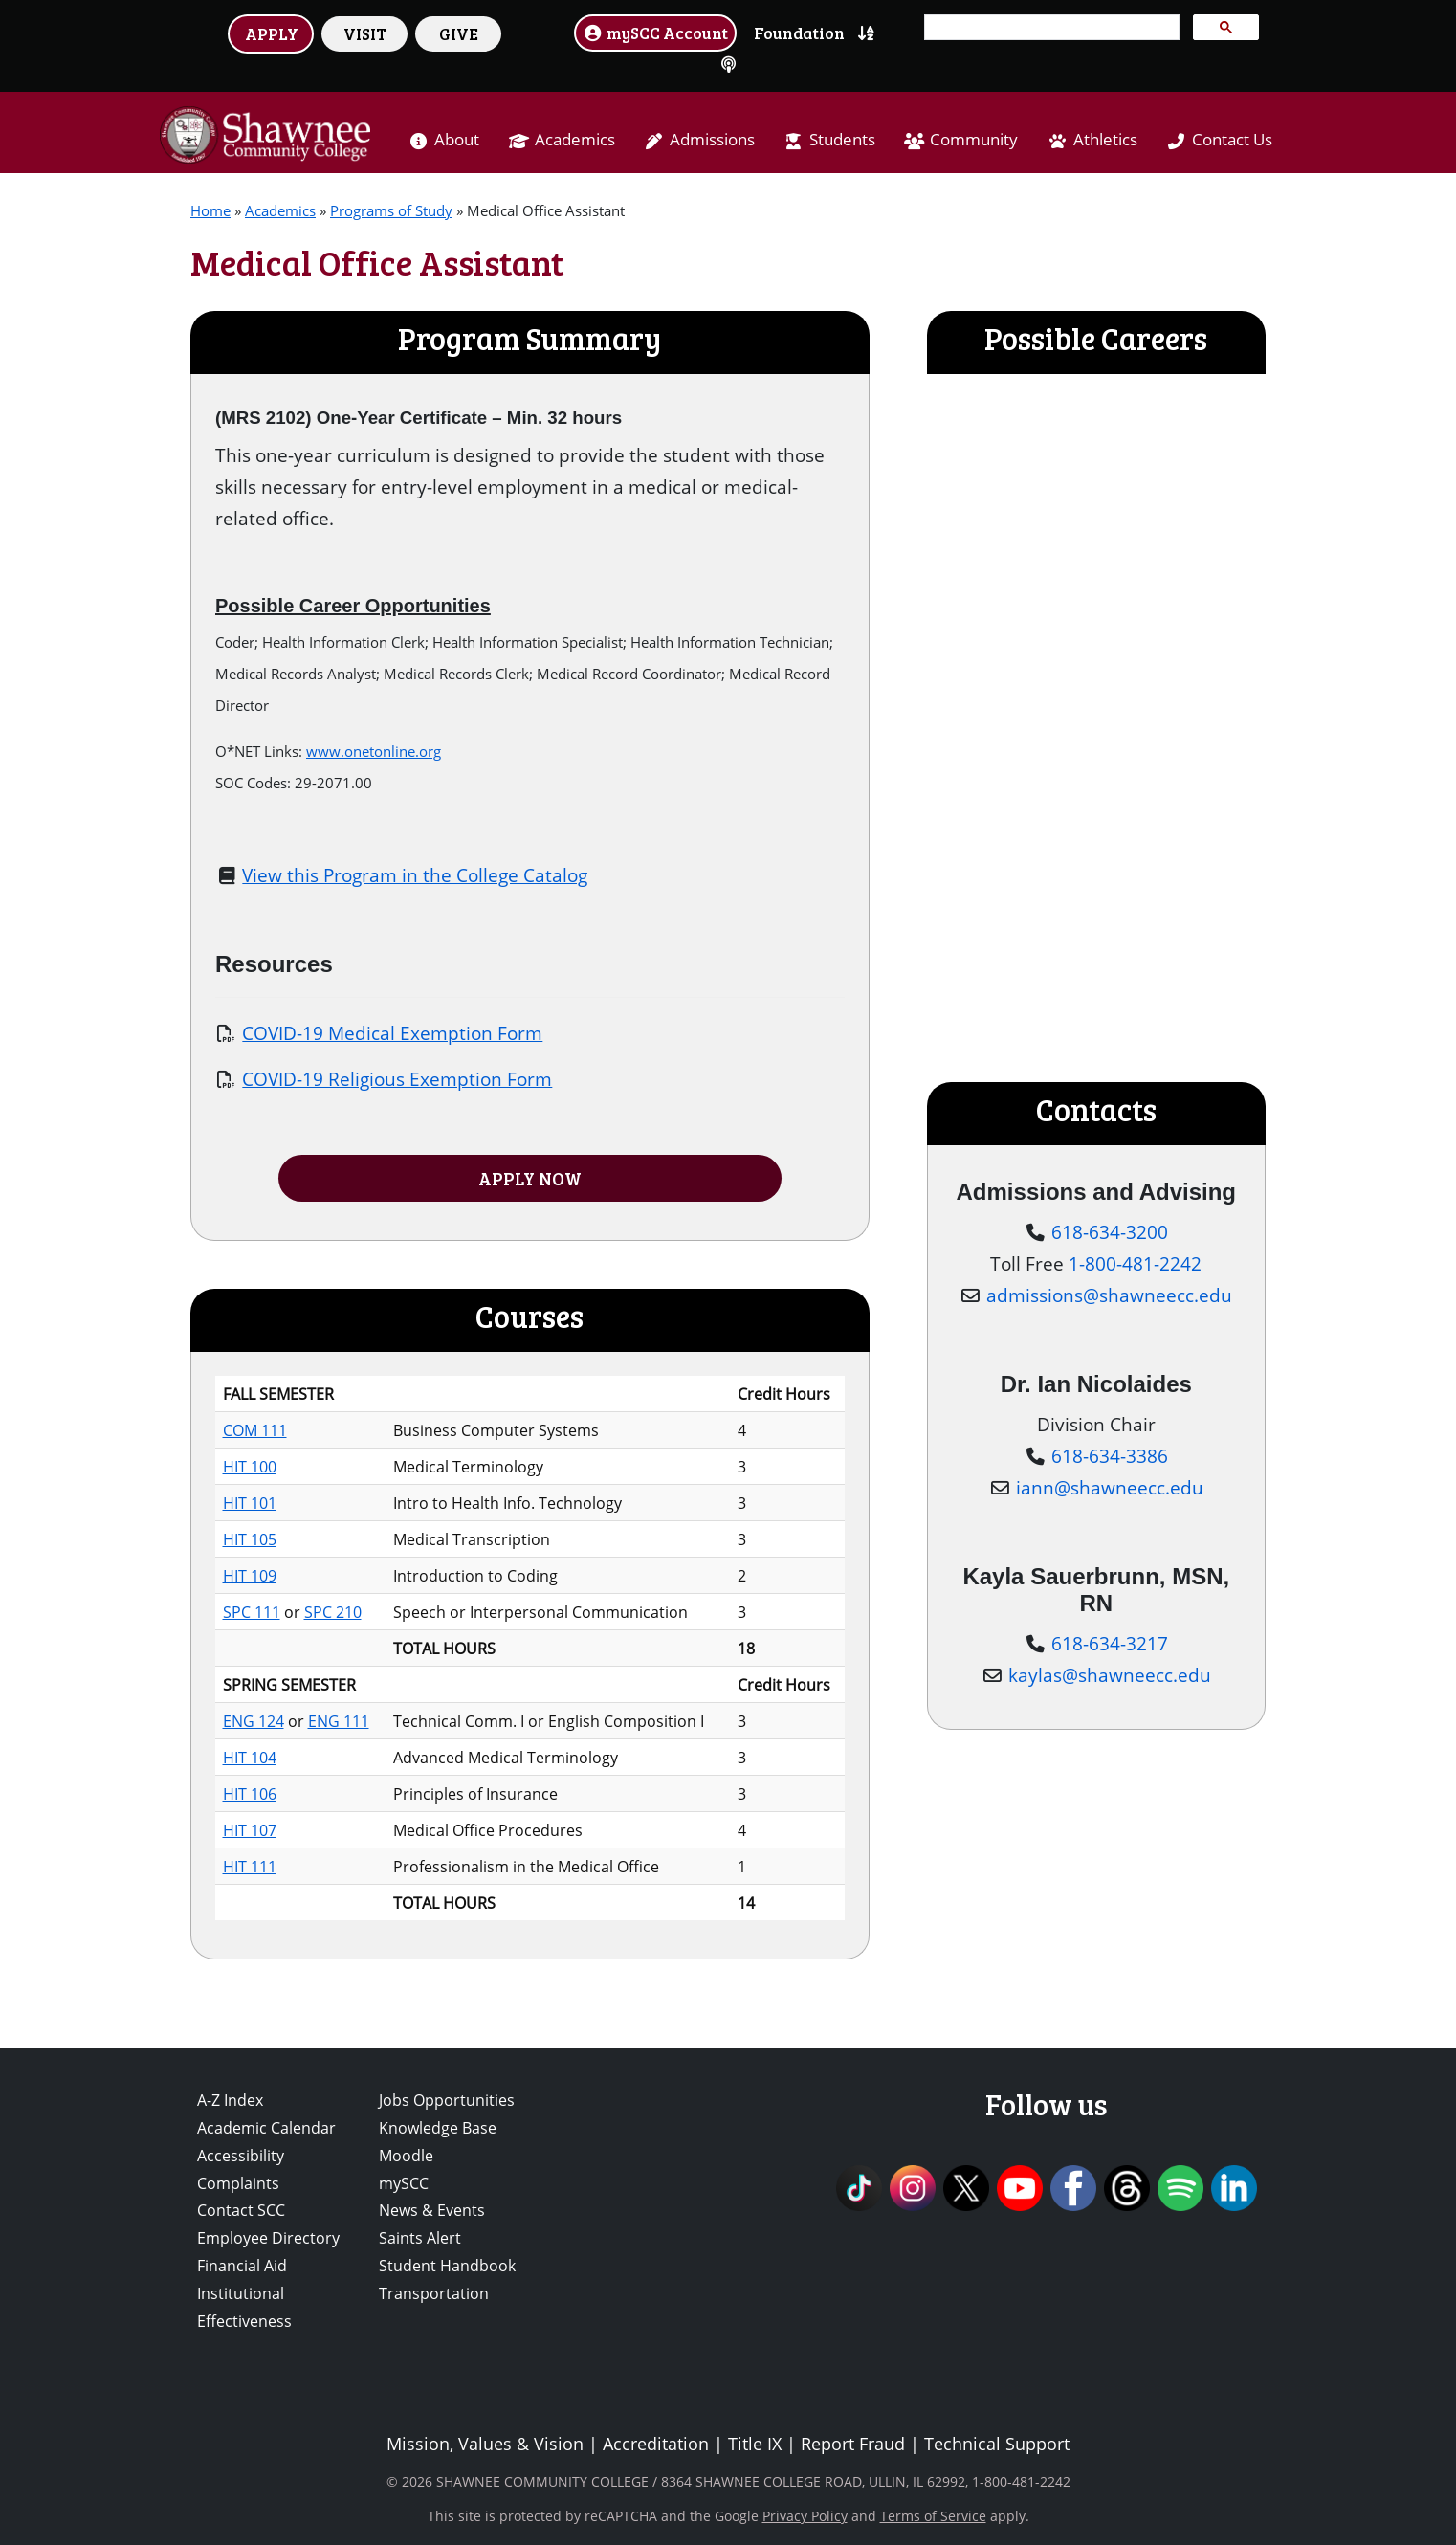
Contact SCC (241, 2210)
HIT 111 (249, 1866)
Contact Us (1232, 139)
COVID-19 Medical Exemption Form (392, 1033)
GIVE (458, 33)
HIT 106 (249, 1793)
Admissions (712, 139)
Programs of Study (391, 210)
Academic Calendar (266, 2127)
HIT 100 (249, 1466)
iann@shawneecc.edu (1109, 1487)
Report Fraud (853, 2443)
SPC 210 (333, 1612)
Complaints (238, 2183)
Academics (575, 139)
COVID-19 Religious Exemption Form (397, 1079)
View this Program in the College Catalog (414, 875)
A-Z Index (230, 2100)
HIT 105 (249, 1539)
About (456, 139)
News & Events (432, 2210)
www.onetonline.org (373, 751)
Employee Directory (268, 2237)
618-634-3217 (1109, 1643)
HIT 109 (249, 1575)
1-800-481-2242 (1135, 1263)
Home (210, 210)
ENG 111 (338, 1721)
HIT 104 (249, 1757)
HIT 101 (249, 1503)
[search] (1050, 27)
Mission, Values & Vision (485, 2443)
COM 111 (255, 1430)
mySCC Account (655, 32)
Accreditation (656, 2443)
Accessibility (240, 2155)
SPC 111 (251, 1612)
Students (842, 139)
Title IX (755, 2443)
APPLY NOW (530, 1178)
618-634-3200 (1109, 1232)
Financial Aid (242, 2265)
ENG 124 (253, 1721)
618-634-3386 (1109, 1456)
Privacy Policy (805, 2516)
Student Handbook (447, 2265)
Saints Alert (420, 2237)
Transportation (434, 2293)
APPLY (271, 33)
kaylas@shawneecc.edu (1109, 1675)
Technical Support (997, 2443)
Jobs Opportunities (447, 2100)
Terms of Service (933, 2516)
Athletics (1105, 139)
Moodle (406, 2155)
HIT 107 (249, 1830)
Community (974, 139)
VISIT (364, 33)
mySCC (404, 2183)
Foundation (799, 32)
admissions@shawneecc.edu (1109, 1295)
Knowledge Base (437, 2127)
